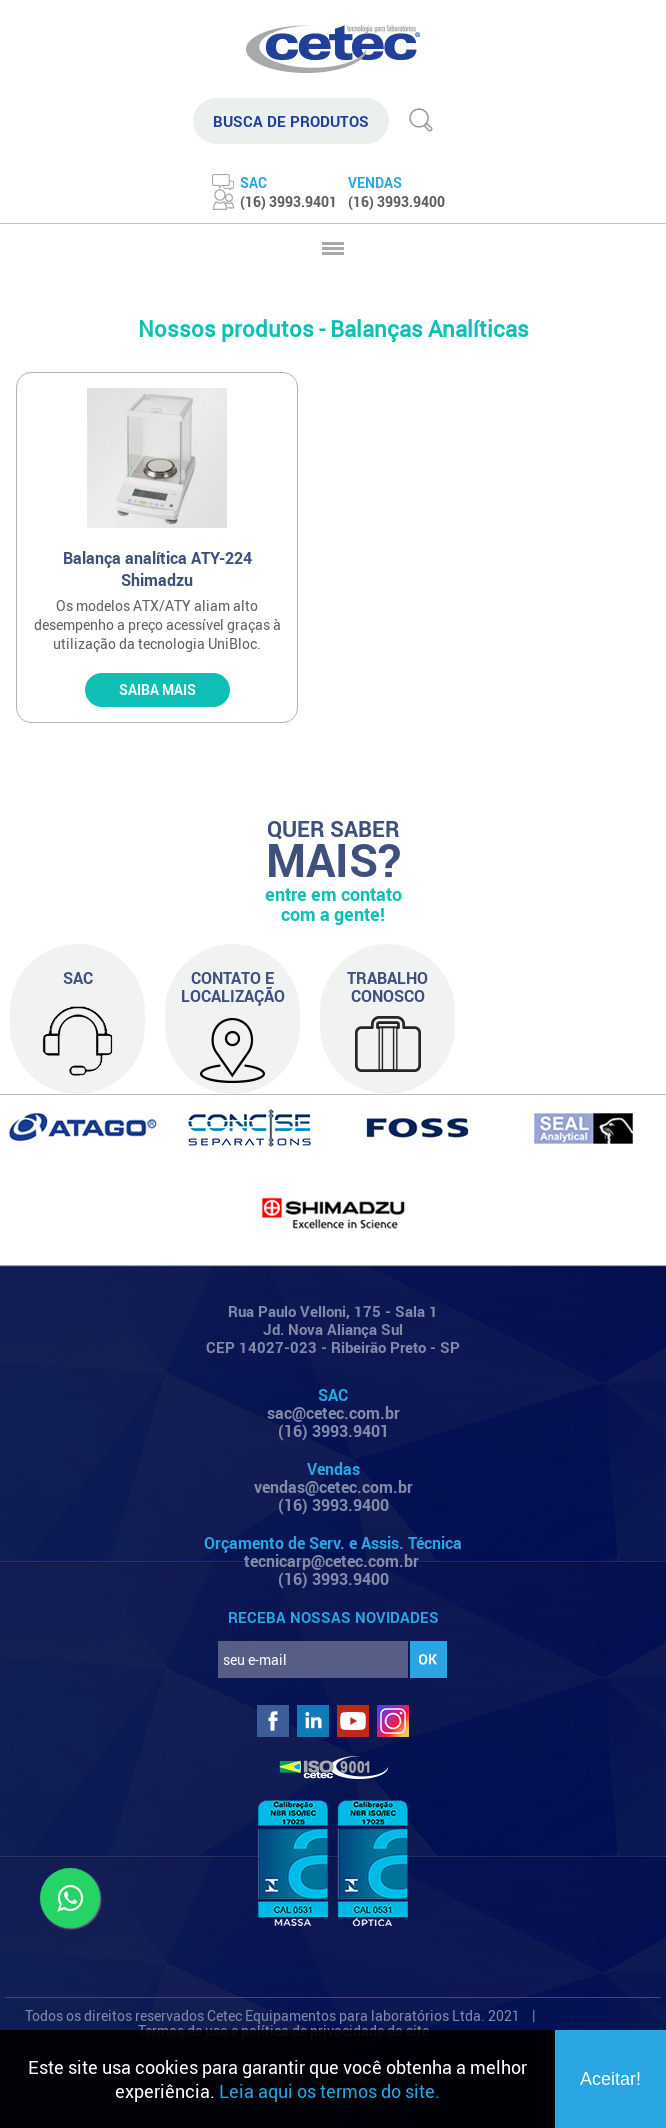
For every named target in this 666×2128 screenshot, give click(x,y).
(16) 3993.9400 (333, 1505)
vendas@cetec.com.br (333, 1487)
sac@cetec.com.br (333, 1413)
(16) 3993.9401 (333, 1431)
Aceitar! (610, 2079)
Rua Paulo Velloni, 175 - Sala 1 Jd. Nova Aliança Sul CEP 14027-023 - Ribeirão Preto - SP (333, 1329)
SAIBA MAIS (157, 689)
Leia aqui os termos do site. (329, 2091)
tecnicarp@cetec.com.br (331, 1561)
